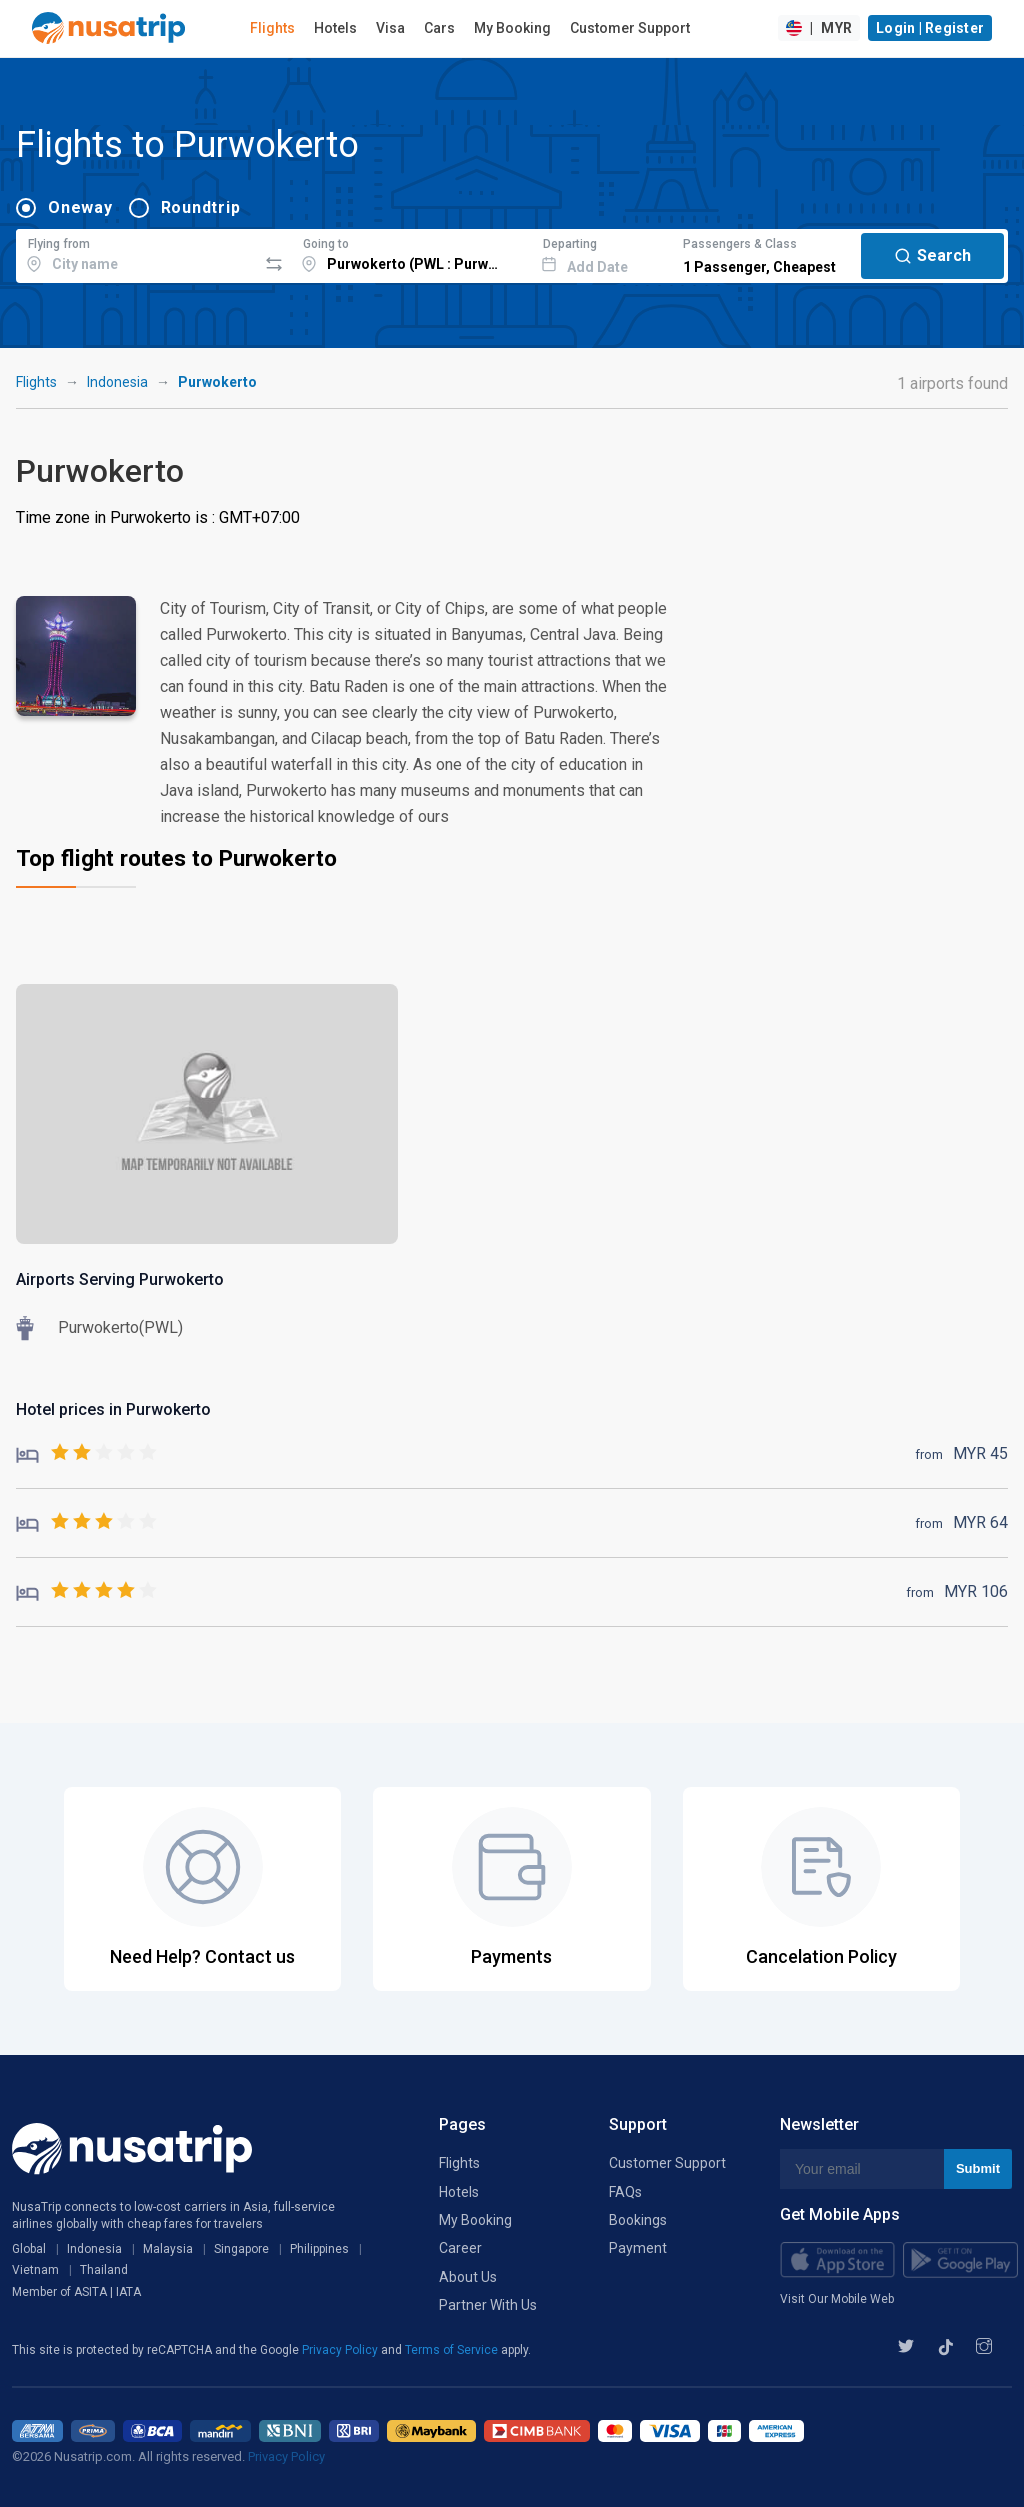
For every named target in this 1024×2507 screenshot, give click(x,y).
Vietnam (35, 2270)
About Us (468, 2277)
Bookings (638, 2220)
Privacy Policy (341, 2350)
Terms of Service (453, 2350)
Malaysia (168, 2249)
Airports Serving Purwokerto (120, 1279)
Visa (390, 28)
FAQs (625, 2192)
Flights (272, 28)
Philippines (319, 2249)
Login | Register (930, 28)
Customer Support (630, 28)
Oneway (80, 207)
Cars (439, 28)
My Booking (512, 28)
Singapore (241, 2249)
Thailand (104, 2270)
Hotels (335, 28)
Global (29, 2249)
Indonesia (117, 382)
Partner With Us (488, 2305)
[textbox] (136, 253)
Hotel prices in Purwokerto (113, 1409)
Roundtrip (201, 207)
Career (460, 2248)
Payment (638, 2248)
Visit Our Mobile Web (837, 2299)
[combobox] (136, 253)
